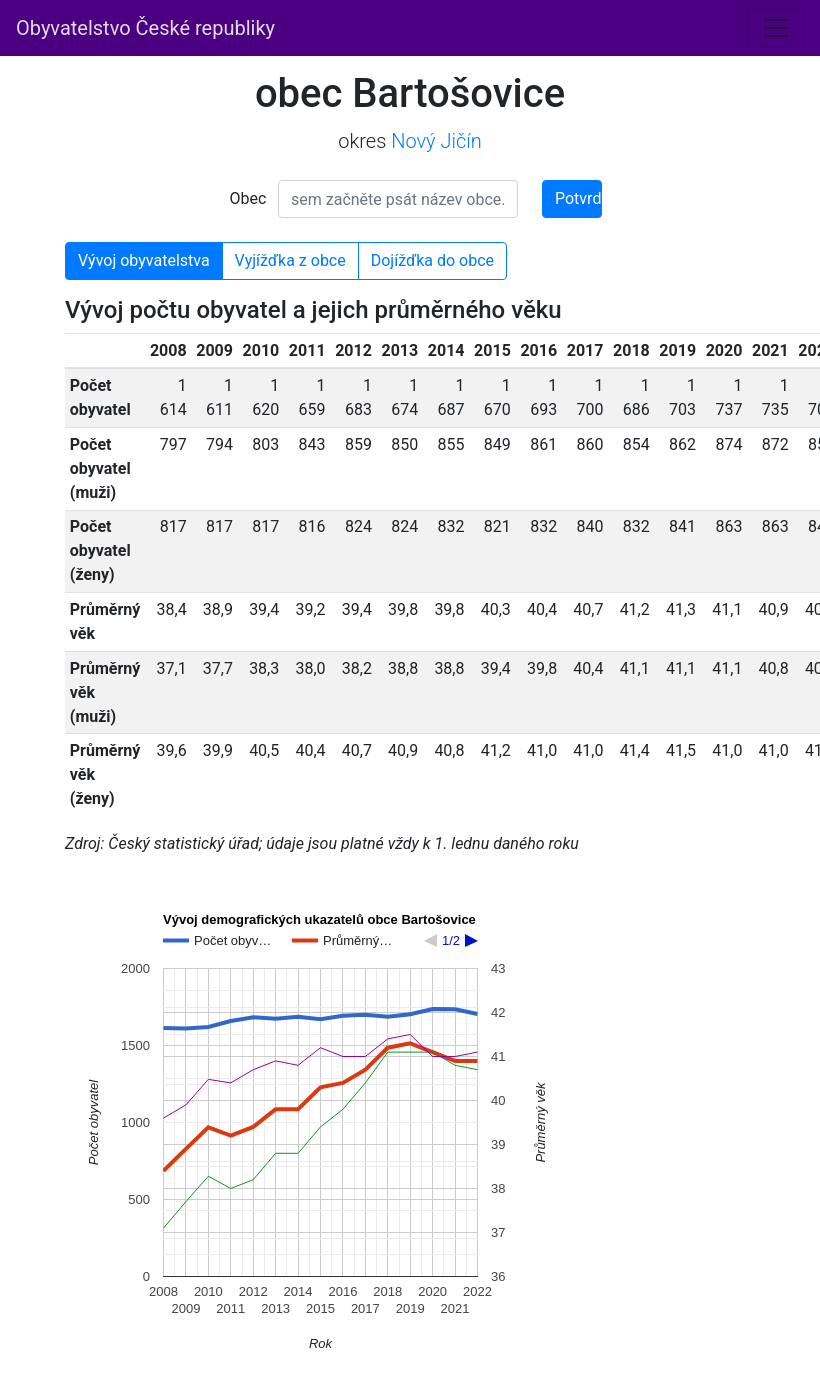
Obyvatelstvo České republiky (145, 28)
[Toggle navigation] (776, 28)
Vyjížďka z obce (290, 260)
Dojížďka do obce (432, 260)
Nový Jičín (436, 141)
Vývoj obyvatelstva (144, 260)
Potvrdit (578, 198)
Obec (248, 198)
